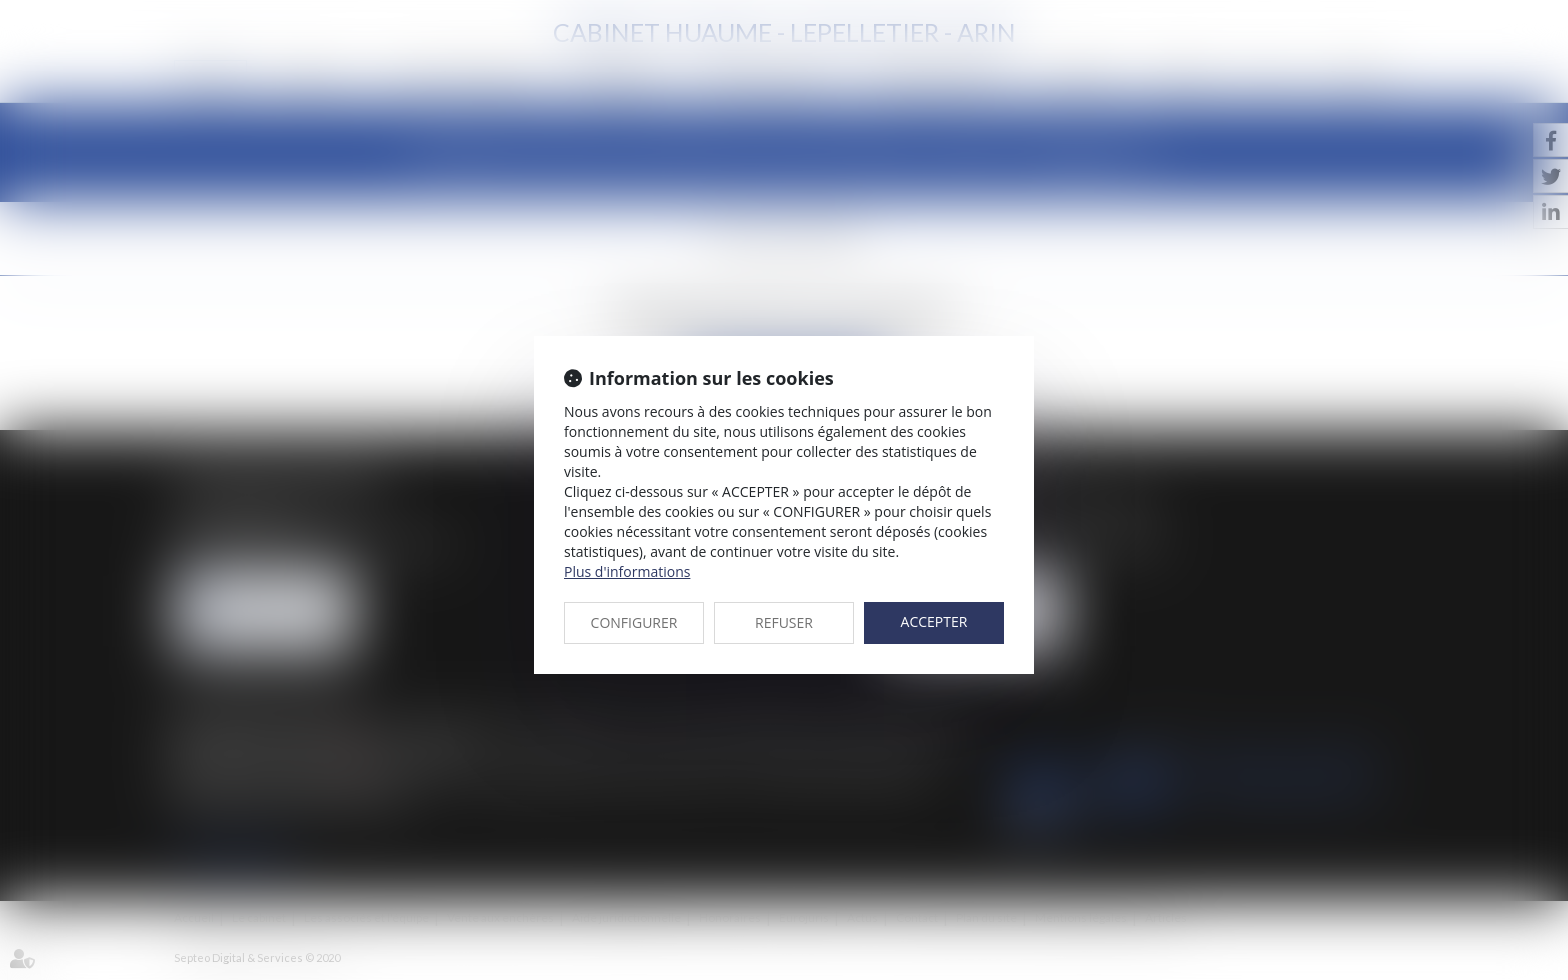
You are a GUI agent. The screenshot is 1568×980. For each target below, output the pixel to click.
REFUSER (784, 622)
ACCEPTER (934, 621)
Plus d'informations (627, 571)
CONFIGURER (634, 622)
